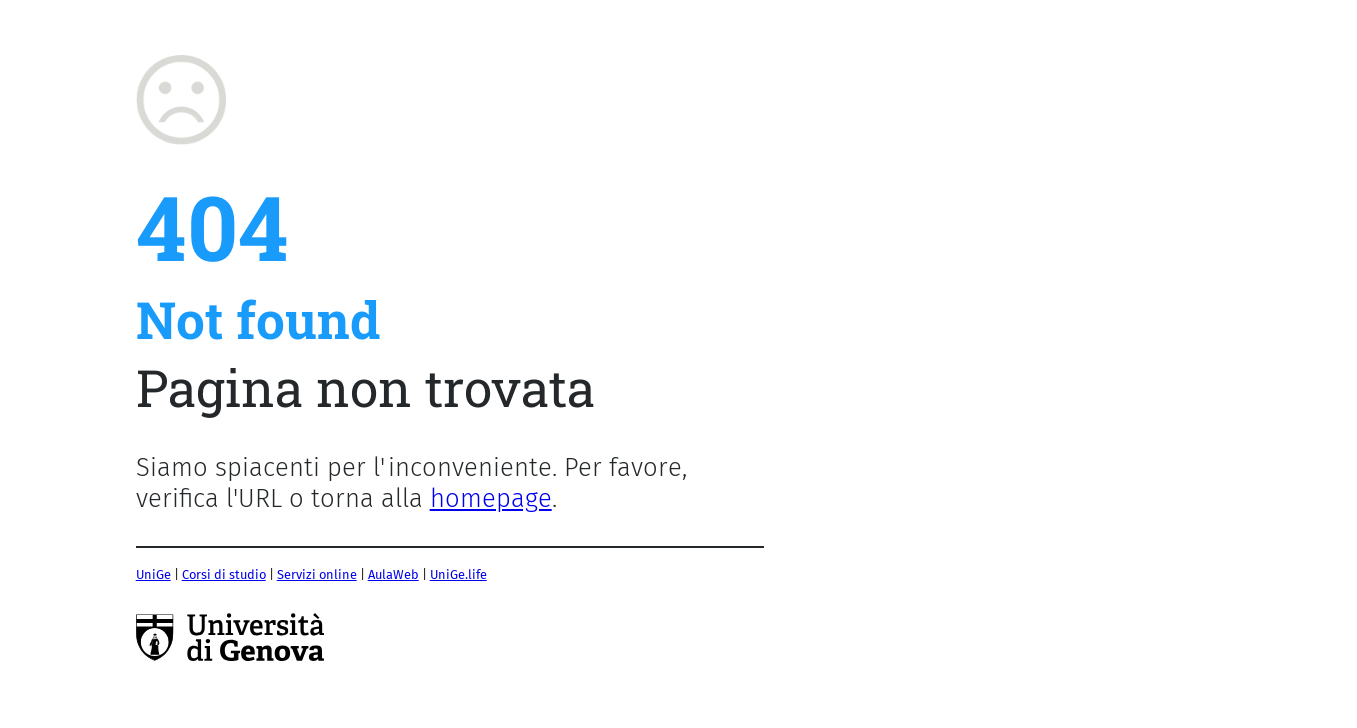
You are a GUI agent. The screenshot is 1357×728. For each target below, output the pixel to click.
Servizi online (317, 574)
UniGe (153, 574)
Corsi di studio (224, 574)
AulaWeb (393, 574)
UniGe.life (458, 574)
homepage (491, 498)
